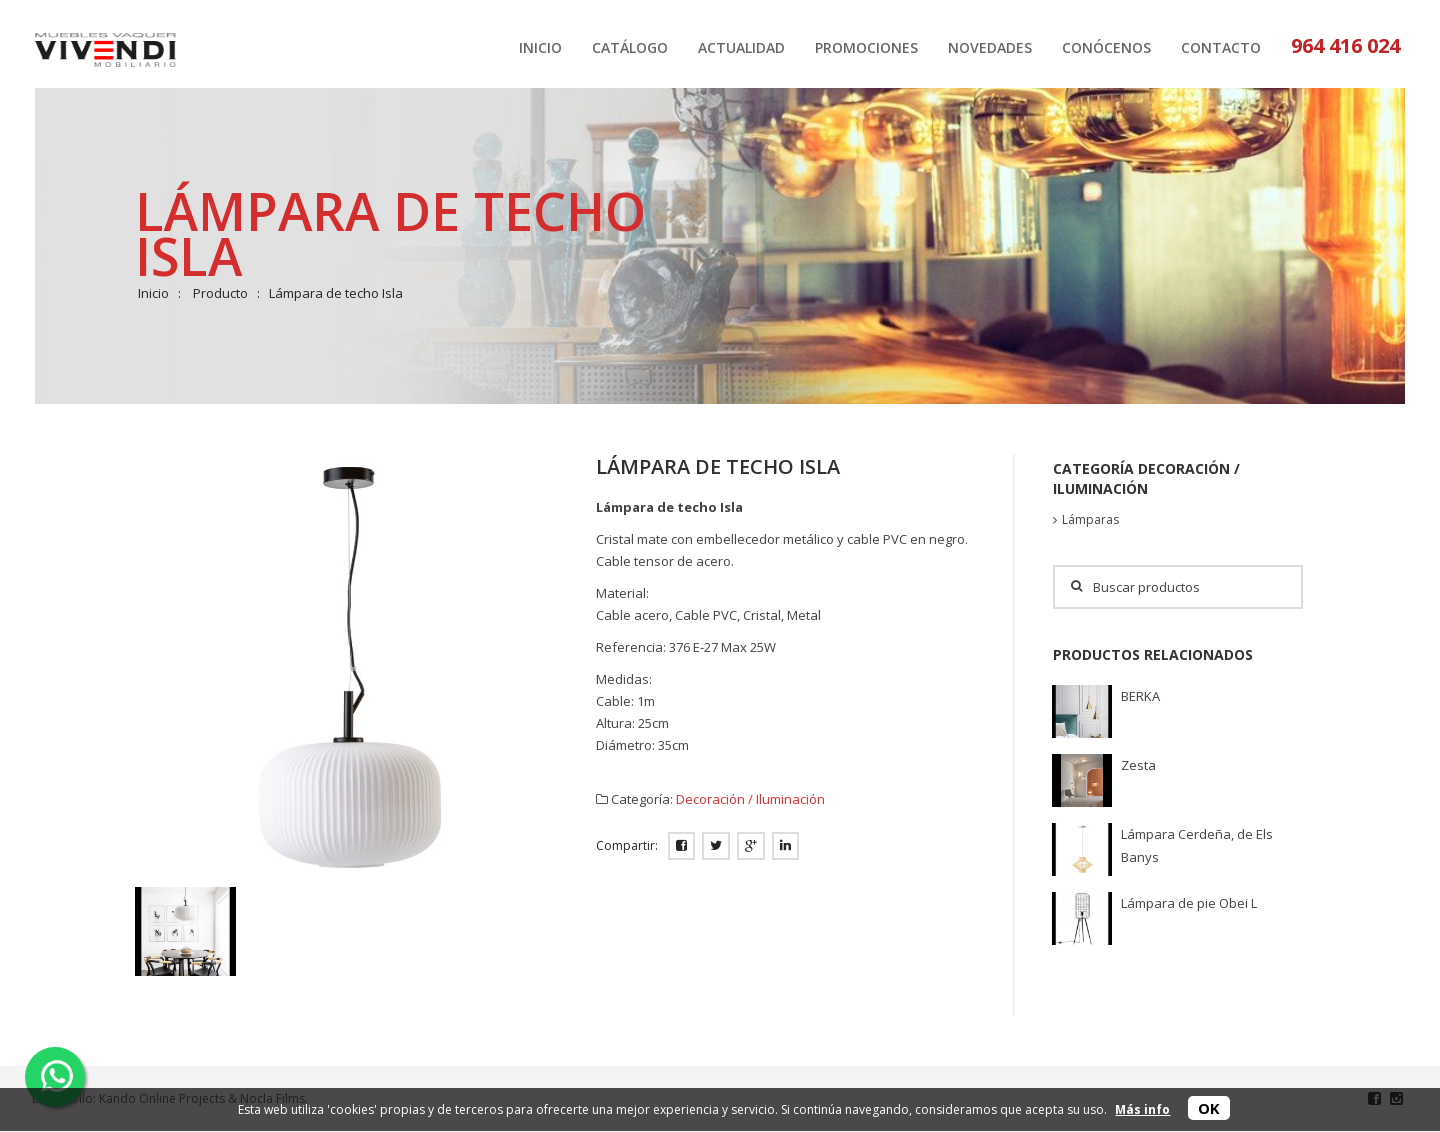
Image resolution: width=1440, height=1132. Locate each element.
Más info (1142, 1109)
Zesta (1138, 765)
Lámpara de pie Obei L (1189, 903)
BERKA (1140, 696)
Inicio (153, 293)
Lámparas (1090, 519)
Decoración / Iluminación (750, 799)
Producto (220, 293)
